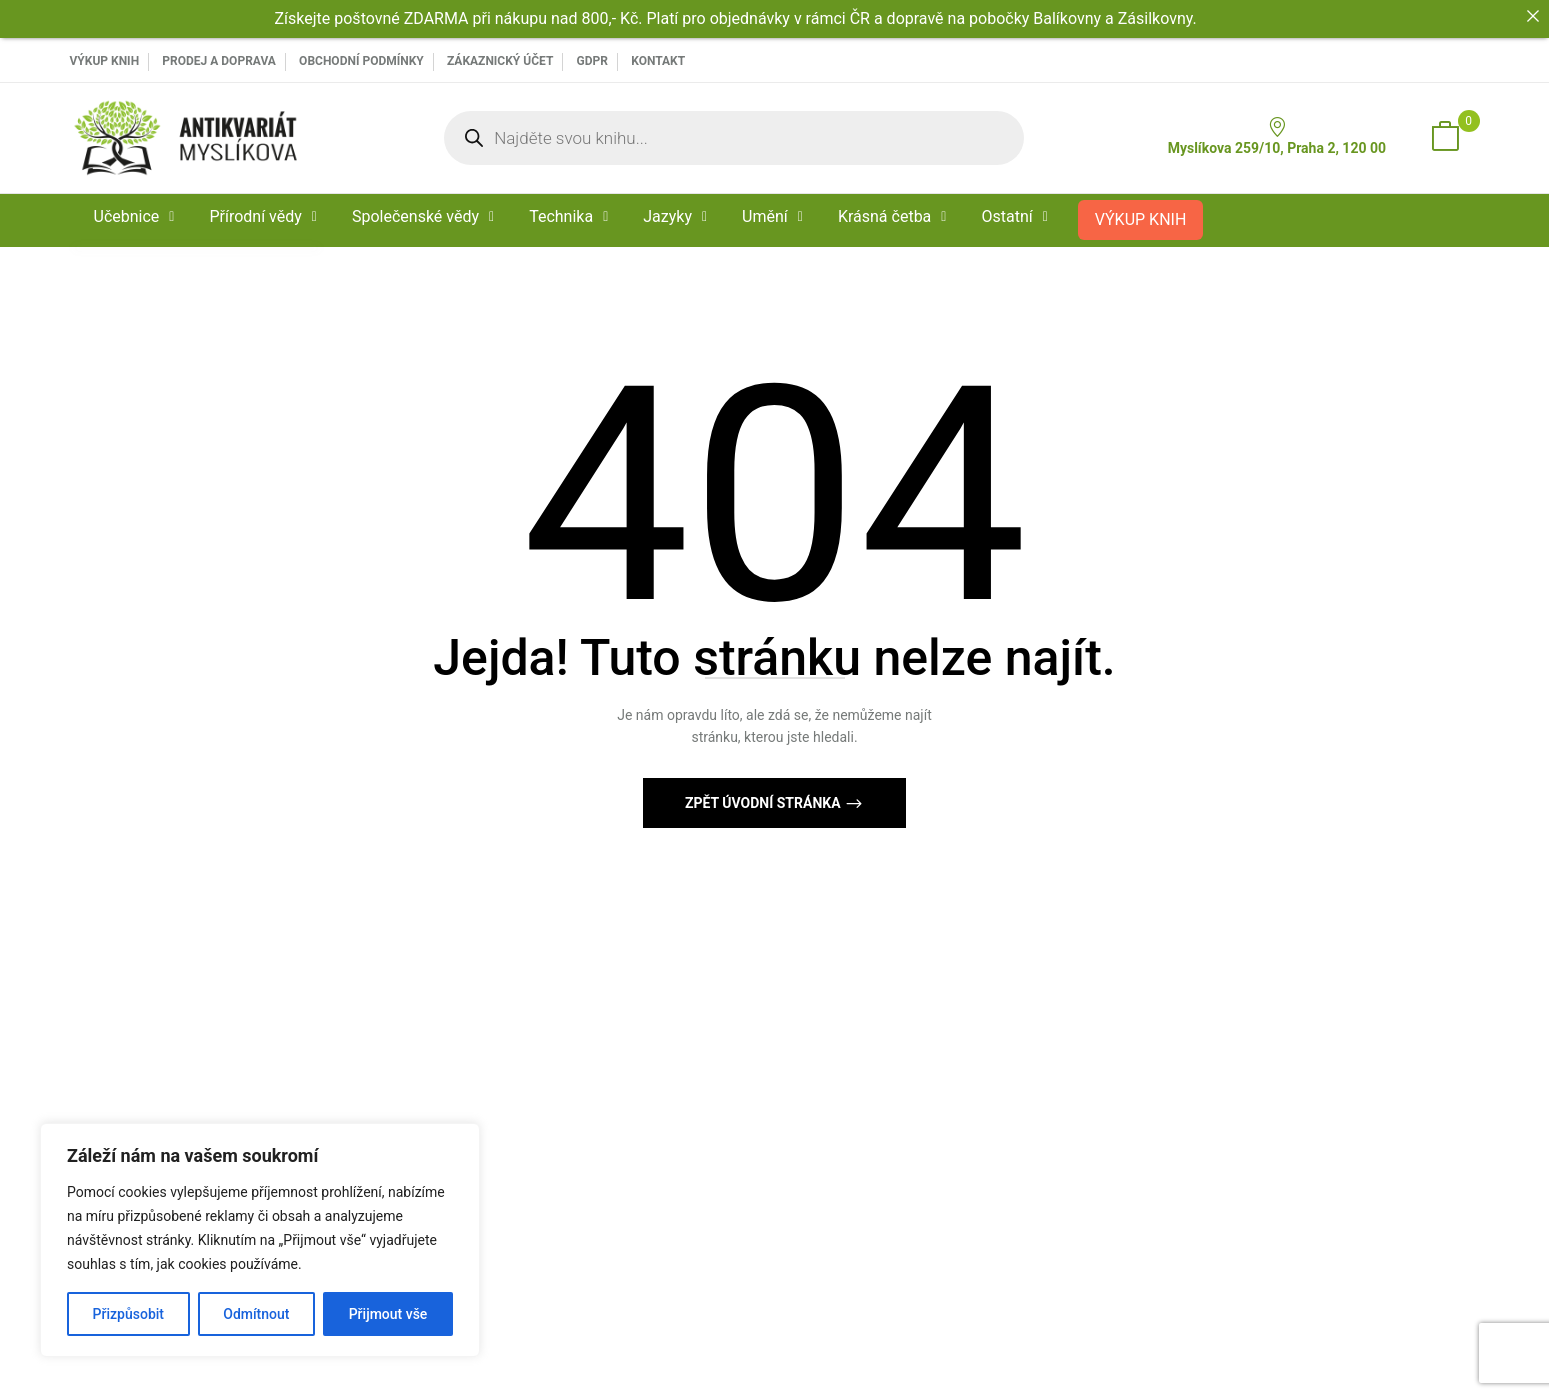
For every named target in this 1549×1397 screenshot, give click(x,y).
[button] (1445, 138)
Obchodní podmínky (361, 61)
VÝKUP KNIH (105, 61)
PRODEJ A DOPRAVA (219, 61)
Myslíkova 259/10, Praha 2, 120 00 (1277, 136)
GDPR (592, 61)
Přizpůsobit (128, 1314)
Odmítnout (256, 1314)
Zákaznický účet (500, 61)
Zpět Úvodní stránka (764, 803)
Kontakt (658, 61)
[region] (260, 1240)
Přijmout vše (388, 1314)
